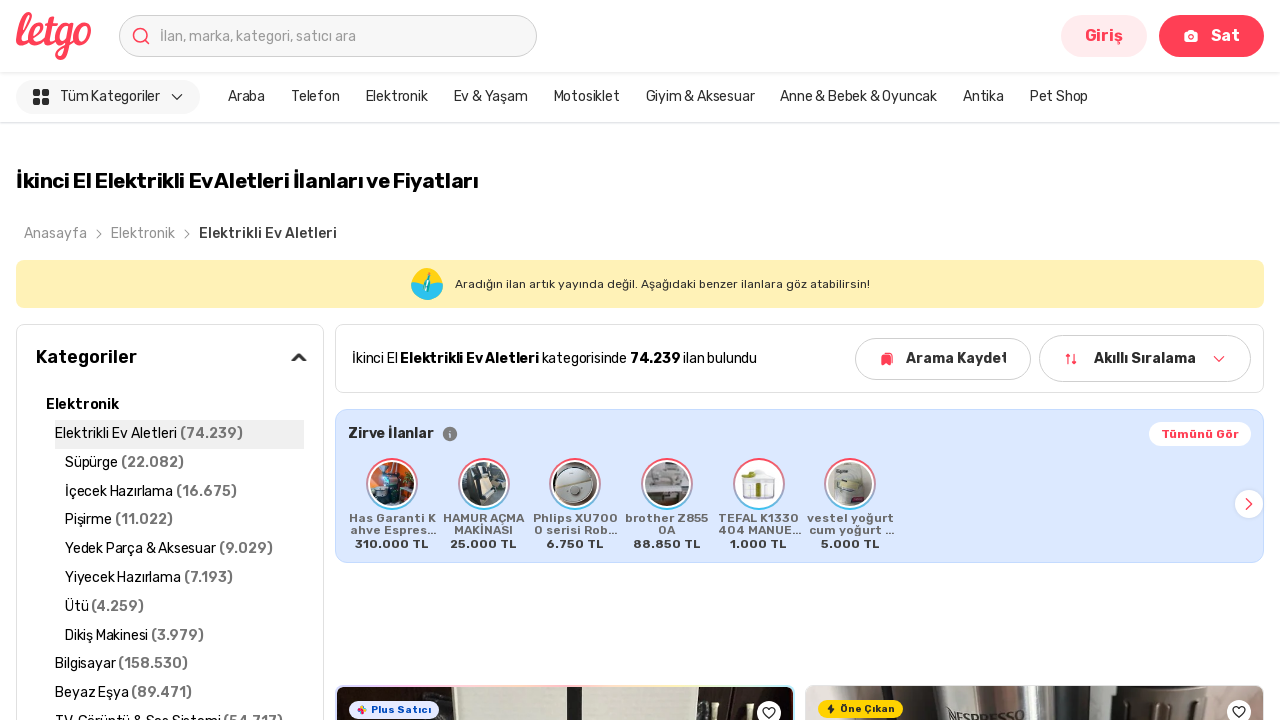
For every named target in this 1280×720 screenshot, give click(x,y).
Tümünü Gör (1200, 434)
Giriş (1104, 35)
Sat (1211, 35)
